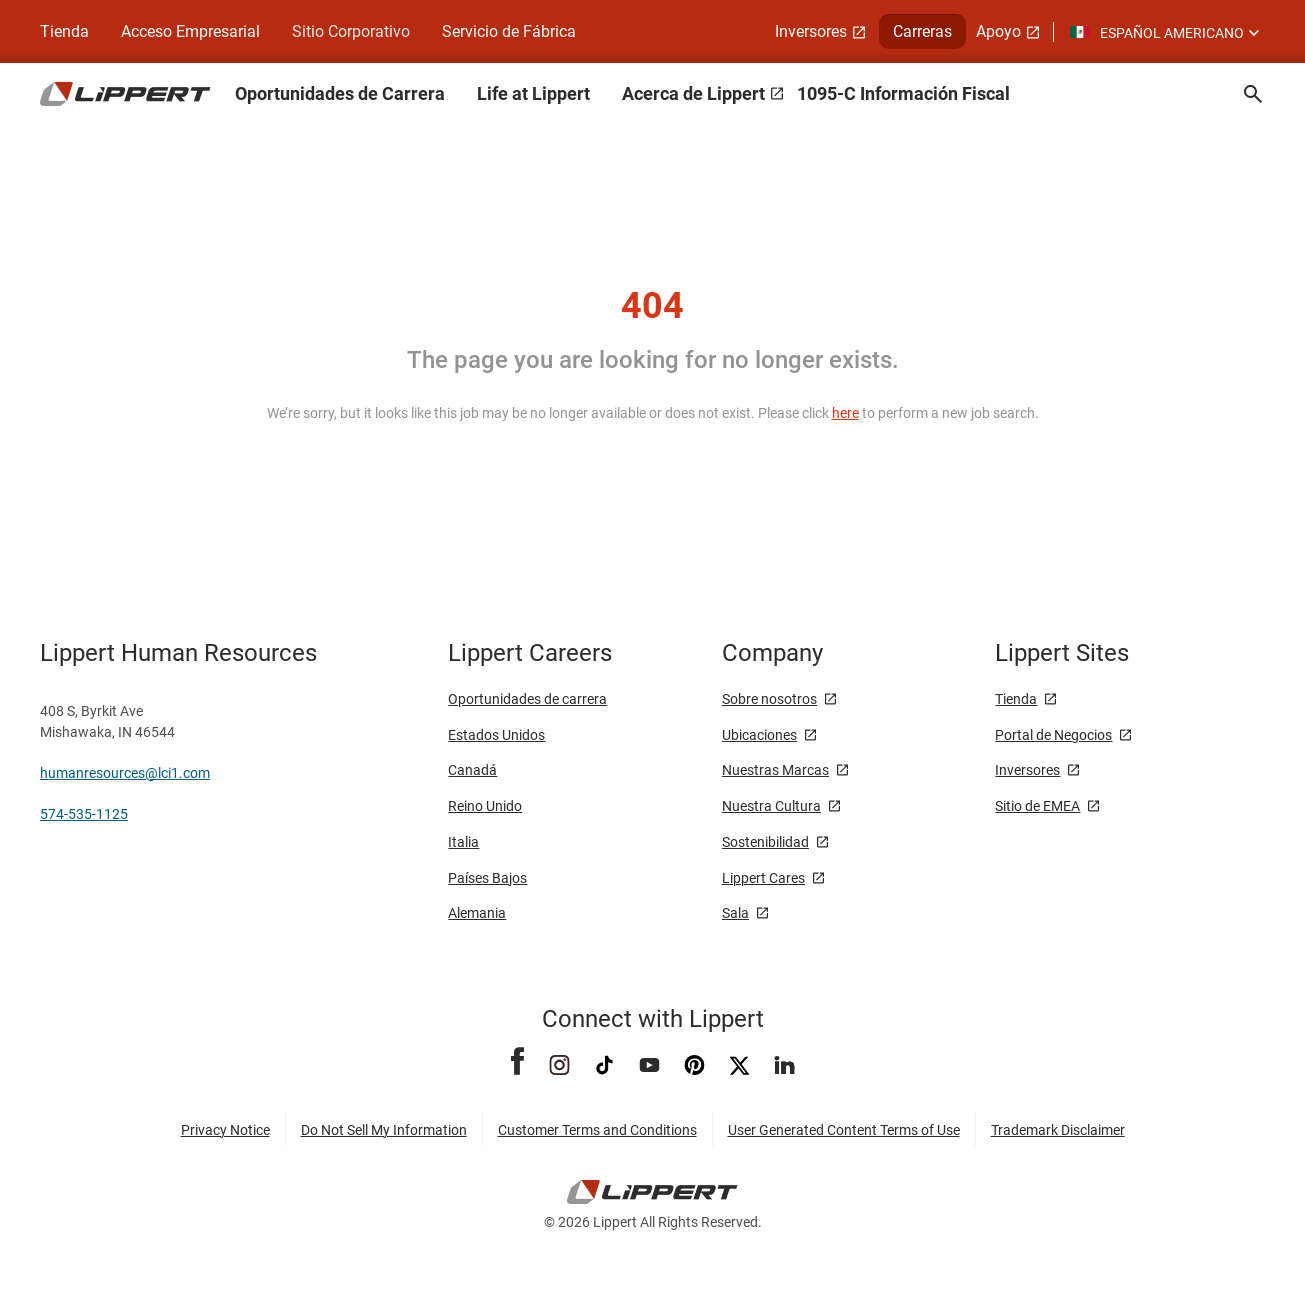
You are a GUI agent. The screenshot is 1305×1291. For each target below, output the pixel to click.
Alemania (477, 913)
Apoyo (998, 31)
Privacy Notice (225, 1130)
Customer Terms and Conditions (597, 1130)
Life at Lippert (533, 93)
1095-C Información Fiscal (903, 93)
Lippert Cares (763, 878)
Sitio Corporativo (351, 31)
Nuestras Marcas (775, 770)
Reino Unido (485, 806)
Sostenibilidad (765, 842)
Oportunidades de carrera (527, 699)
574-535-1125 (84, 814)
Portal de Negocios (1053, 735)
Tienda (64, 31)
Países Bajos (487, 878)
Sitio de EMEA (1037, 806)
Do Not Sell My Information (384, 1130)
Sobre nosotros (769, 699)
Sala (735, 913)
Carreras (922, 31)
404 (652, 306)
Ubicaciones (759, 735)
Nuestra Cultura (771, 806)
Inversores (811, 31)
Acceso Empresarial (190, 31)
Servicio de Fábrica (509, 31)
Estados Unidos (496, 735)
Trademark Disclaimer (1058, 1130)
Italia (463, 842)
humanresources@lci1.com (125, 773)
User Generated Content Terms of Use (844, 1130)
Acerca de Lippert (693, 93)
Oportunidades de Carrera (340, 93)
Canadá (472, 770)
